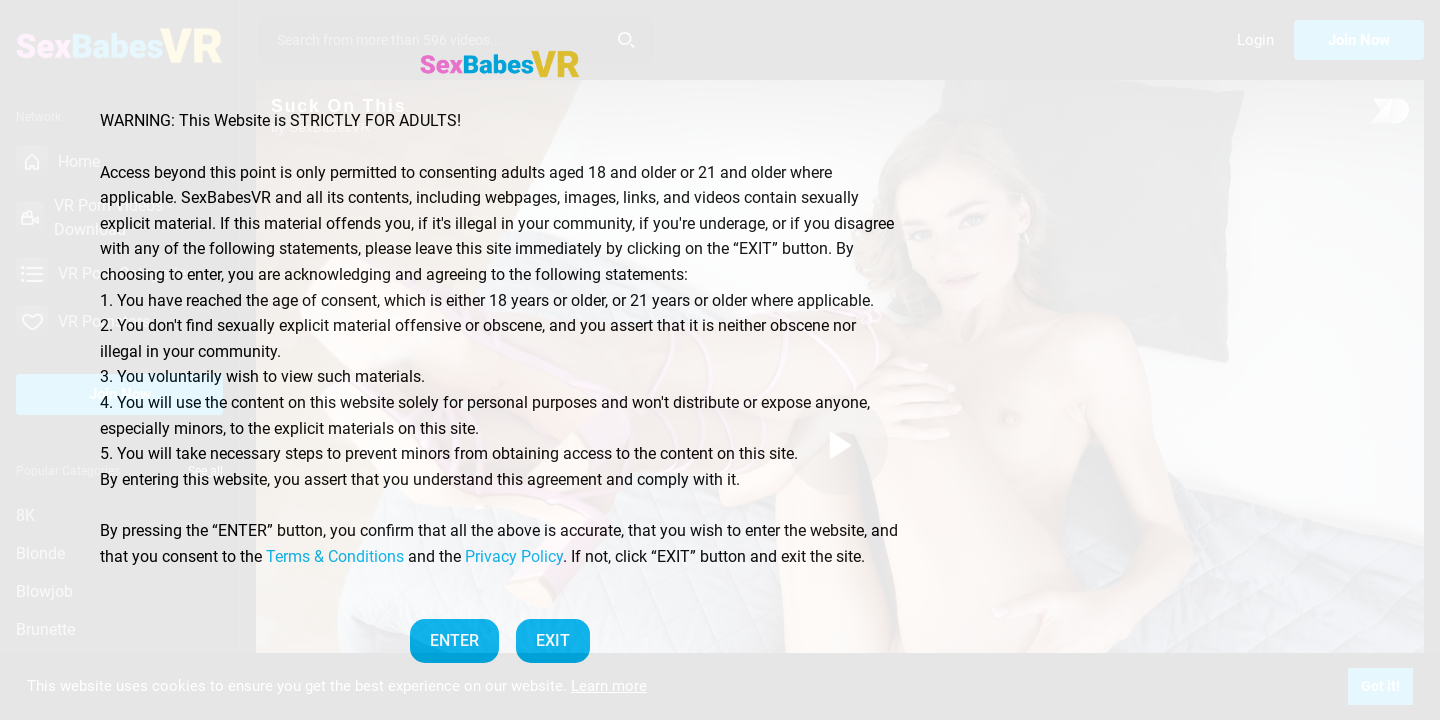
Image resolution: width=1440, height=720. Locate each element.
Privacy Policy (514, 556)
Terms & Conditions (335, 556)
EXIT (553, 640)
